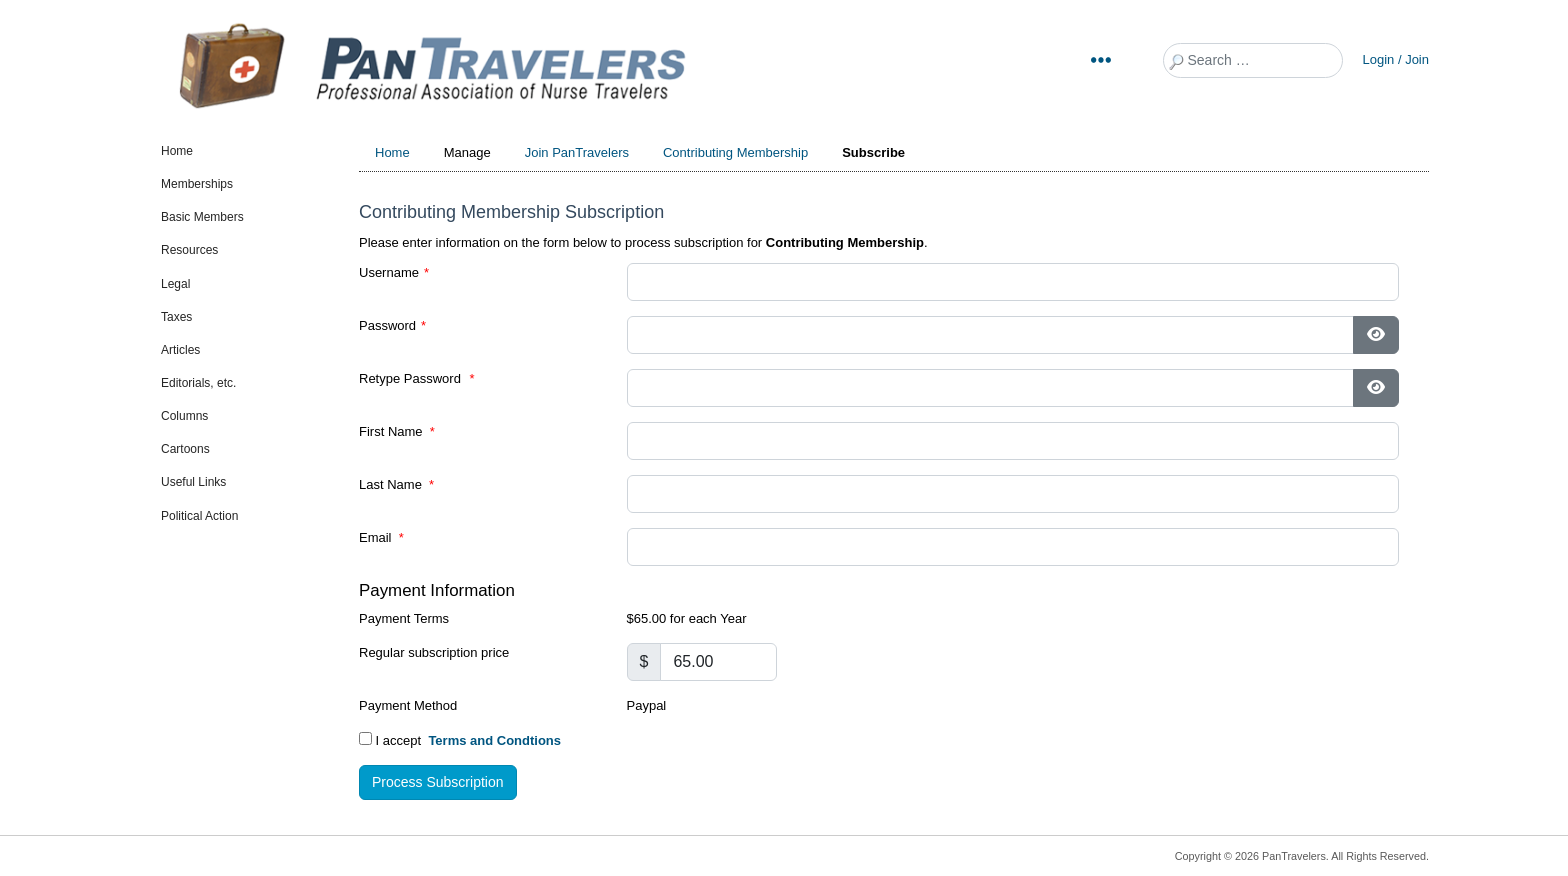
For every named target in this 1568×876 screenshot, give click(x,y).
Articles (180, 350)
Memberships (197, 184)
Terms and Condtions (494, 740)
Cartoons (185, 449)
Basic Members (202, 217)
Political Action (199, 516)
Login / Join (1396, 59)
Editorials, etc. (198, 383)
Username (394, 272)
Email (381, 537)
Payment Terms (404, 618)
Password (392, 325)
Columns (184, 416)
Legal (175, 284)
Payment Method (408, 705)
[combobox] (1253, 60)
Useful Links (193, 482)
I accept (460, 740)
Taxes (176, 317)
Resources (189, 250)
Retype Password (417, 378)
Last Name (396, 484)
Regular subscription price (434, 652)
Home (177, 151)
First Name (397, 431)
